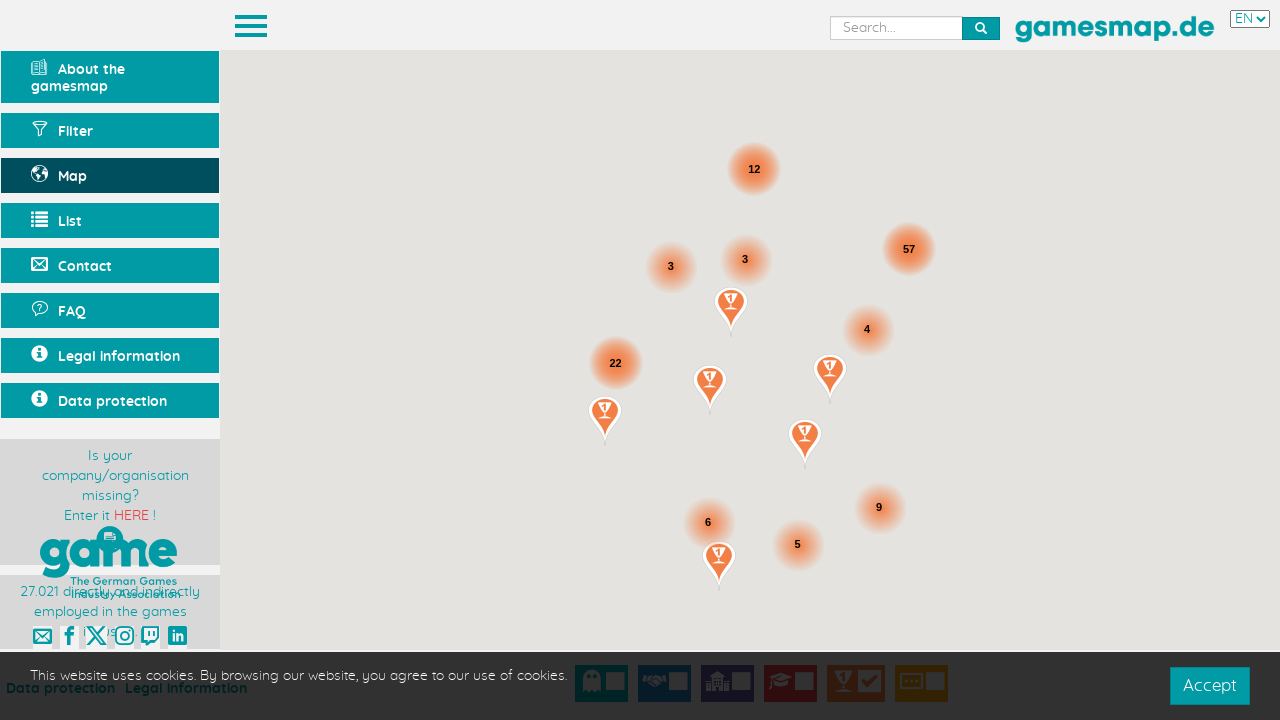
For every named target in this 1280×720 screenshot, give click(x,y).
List (56, 220)
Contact (71, 264)
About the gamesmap (78, 76)
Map (59, 174)
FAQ (58, 309)
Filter (62, 129)
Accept (1210, 685)
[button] (605, 421)
